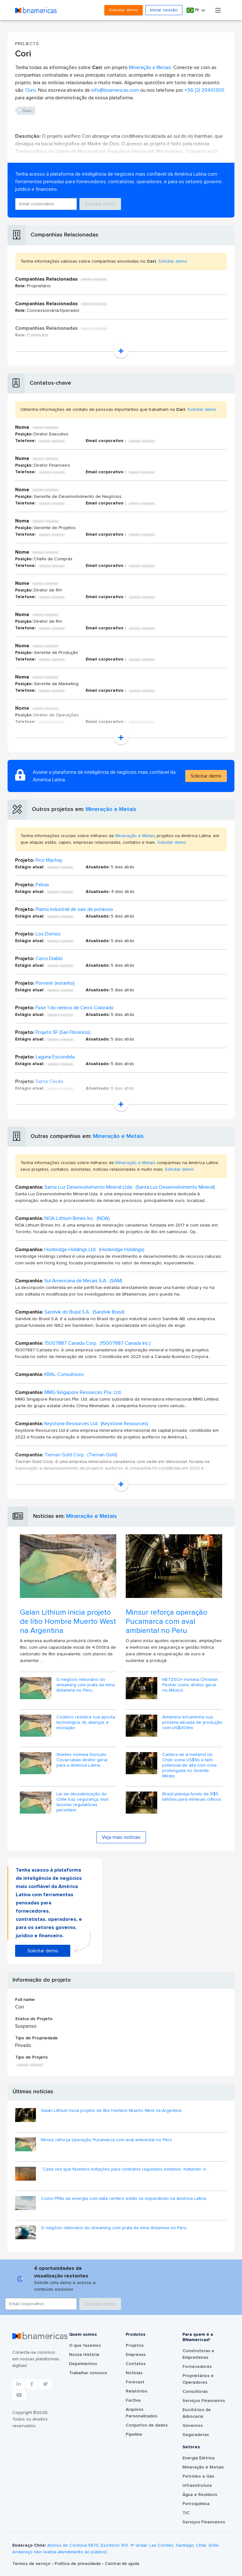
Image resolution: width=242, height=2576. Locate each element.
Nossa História (84, 2354)
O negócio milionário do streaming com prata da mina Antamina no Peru (85, 1685)
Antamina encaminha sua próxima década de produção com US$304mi (192, 1722)
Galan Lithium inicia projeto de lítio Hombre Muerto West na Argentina (68, 1622)
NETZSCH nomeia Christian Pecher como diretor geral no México (190, 1685)
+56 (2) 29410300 (204, 90)
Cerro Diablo (49, 958)
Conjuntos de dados (147, 2425)
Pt (193, 10)
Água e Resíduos (199, 2494)
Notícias (134, 2373)
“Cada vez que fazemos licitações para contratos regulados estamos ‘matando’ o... (125, 2169)
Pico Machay (49, 860)
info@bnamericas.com (115, 90)
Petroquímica (196, 2504)
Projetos (135, 2345)
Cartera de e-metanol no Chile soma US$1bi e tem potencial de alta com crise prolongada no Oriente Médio (189, 1765)
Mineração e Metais (150, 67)
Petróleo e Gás (198, 2476)
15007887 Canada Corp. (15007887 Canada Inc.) (97, 1343)
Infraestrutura (197, 2485)
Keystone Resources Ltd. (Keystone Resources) (96, 1423)
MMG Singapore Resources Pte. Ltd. (83, 1392)
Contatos (136, 2364)
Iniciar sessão (164, 10)
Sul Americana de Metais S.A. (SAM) (83, 1280)
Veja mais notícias (121, 1837)
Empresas (136, 2354)
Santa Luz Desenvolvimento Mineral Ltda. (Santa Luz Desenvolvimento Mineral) (129, 1187)
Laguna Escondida (55, 1056)
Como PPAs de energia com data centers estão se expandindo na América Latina (123, 2198)
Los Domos (48, 933)
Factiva (133, 2400)
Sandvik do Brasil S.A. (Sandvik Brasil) (84, 1311)
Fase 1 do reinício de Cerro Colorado (75, 1007)
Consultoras (195, 2391)
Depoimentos (83, 2364)
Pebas (42, 884)
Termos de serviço (32, 2563)
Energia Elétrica (198, 2458)
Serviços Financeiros (203, 2400)
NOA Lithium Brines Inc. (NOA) (77, 1218)
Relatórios (136, 2391)
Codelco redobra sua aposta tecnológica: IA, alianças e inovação (85, 1722)
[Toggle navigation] (218, 10)
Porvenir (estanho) (55, 983)
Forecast (135, 2382)
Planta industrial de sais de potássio (74, 909)
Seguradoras (195, 2435)
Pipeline (134, 2434)
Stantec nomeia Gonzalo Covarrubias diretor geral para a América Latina (81, 1760)
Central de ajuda (122, 2563)
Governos (192, 2425)
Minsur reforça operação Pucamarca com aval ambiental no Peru (166, 1622)
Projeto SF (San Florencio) (63, 1032)
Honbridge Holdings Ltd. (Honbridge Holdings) (94, 1249)
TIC (186, 2513)
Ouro (30, 90)
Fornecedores (197, 2366)
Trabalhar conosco (88, 2373)
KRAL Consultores (64, 1374)
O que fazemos (85, 2345)
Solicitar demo (123, 10)
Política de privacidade (78, 2563)
